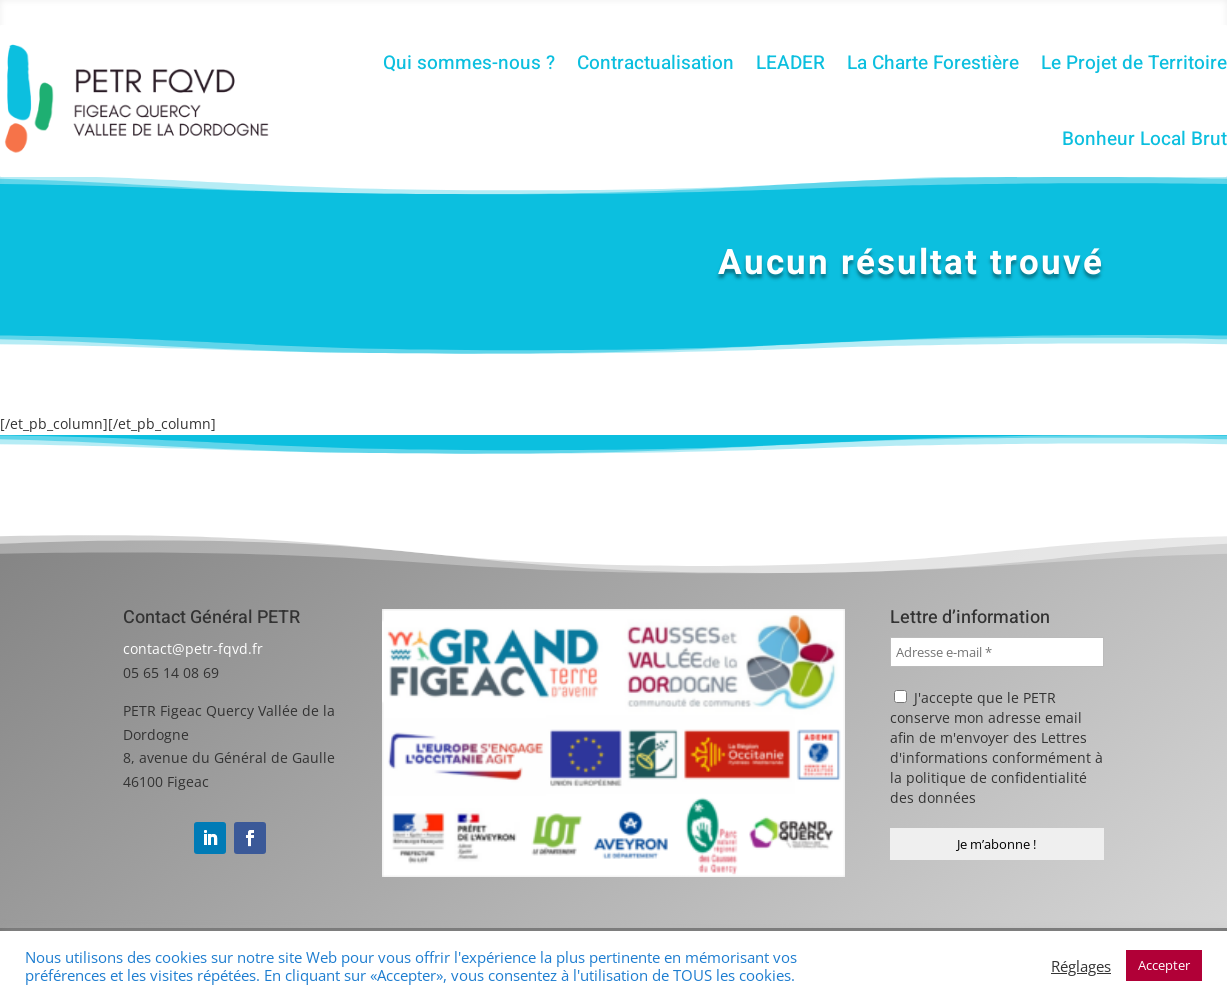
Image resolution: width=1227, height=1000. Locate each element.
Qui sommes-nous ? (469, 63)
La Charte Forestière (933, 63)
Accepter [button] (1164, 965)
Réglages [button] (1081, 966)
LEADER (790, 63)
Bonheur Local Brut (1144, 139)
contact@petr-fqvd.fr (193, 648)
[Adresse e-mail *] (997, 652)
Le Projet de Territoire (1134, 63)
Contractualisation (655, 63)
